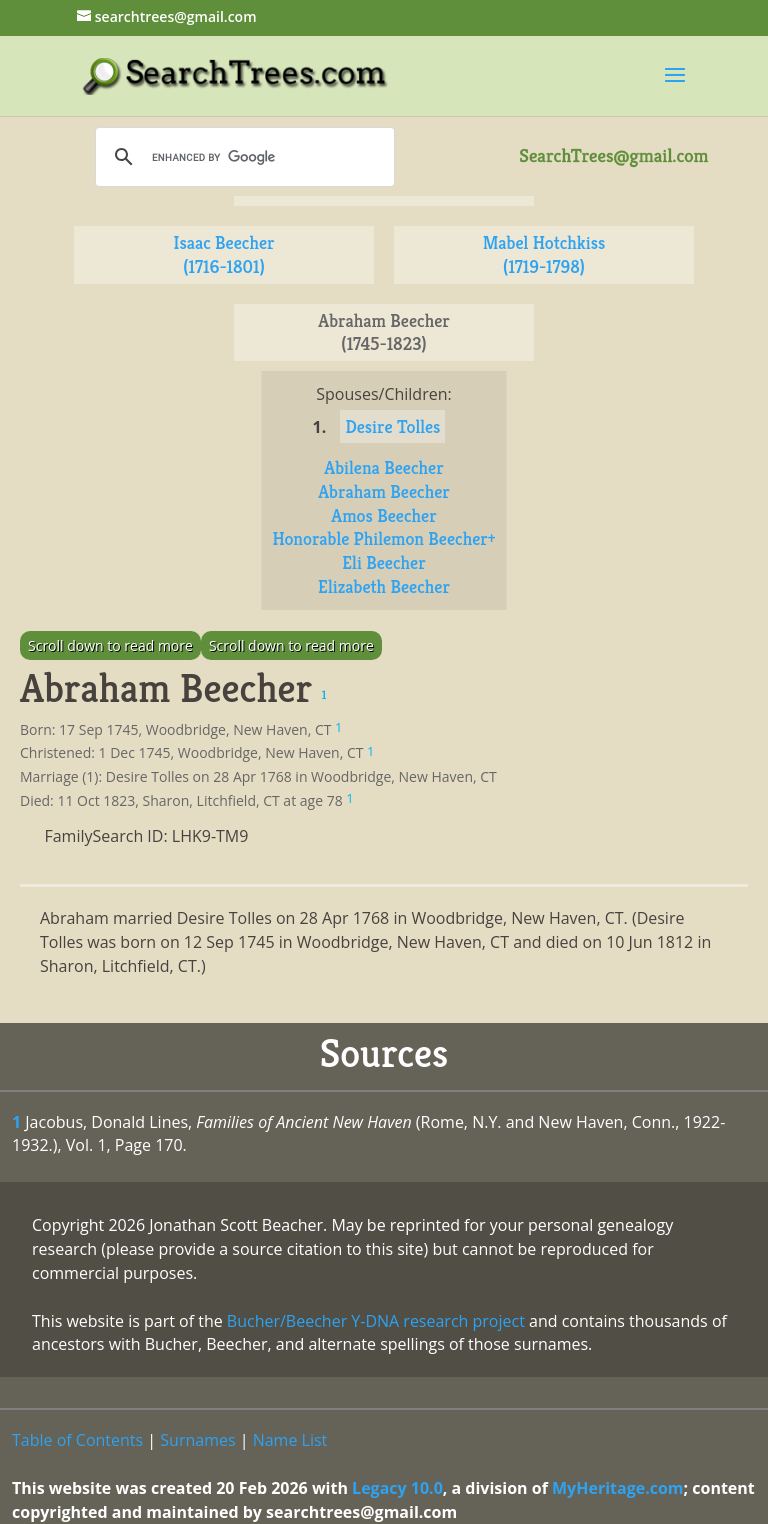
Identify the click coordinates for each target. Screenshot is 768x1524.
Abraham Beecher (384, 491)
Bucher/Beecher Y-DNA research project (376, 1321)
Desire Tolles (392, 426)
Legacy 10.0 (397, 1488)
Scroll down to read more (110, 645)
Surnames (197, 1440)
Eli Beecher (383, 562)
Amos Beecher (383, 515)
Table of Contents (77, 1440)
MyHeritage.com (618, 1488)
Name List (290, 1440)
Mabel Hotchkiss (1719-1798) (544, 254)
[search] (242, 157)
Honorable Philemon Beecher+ (383, 538)
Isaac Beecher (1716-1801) (223, 254)
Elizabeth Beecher (384, 586)
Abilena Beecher (383, 467)
